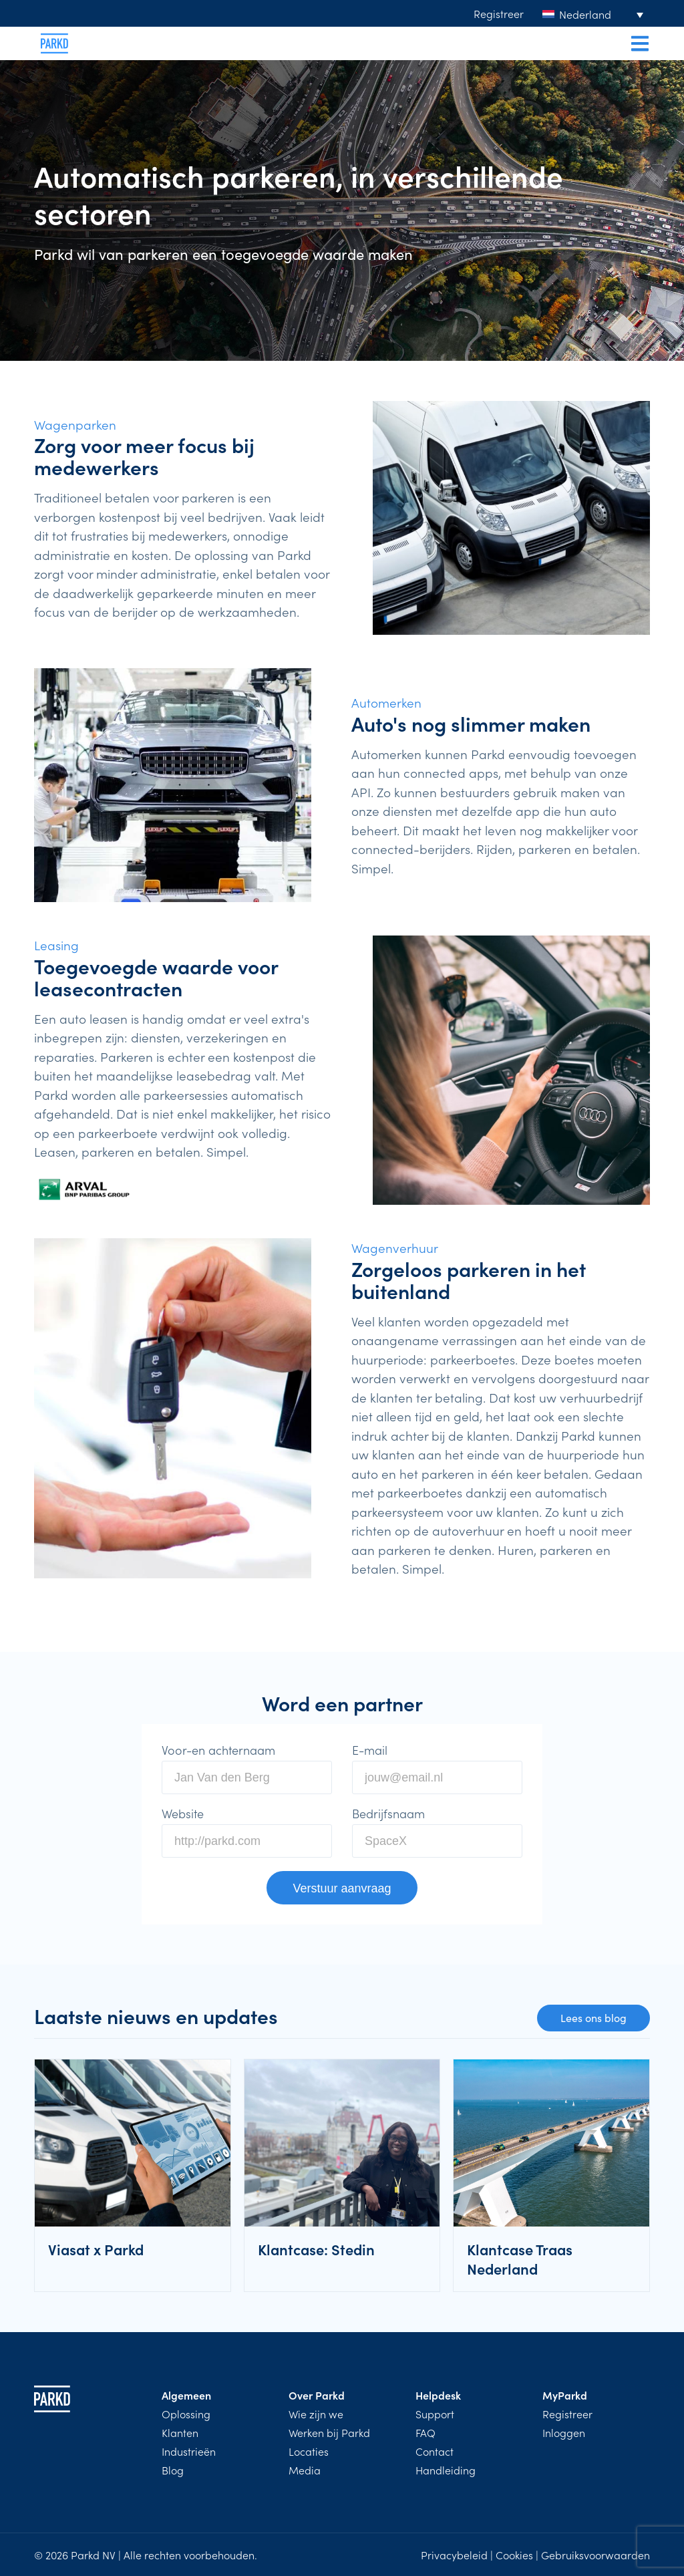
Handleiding (445, 2469)
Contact (434, 2451)
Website (183, 1814)
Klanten (180, 2432)
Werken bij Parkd (329, 2432)
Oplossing (186, 2413)
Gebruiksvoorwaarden (595, 2554)
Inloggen (563, 2432)
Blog (173, 2469)
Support (434, 2413)
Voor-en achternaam (218, 1750)
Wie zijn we (316, 2413)
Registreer (499, 13)
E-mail (369, 1750)
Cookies (514, 2554)
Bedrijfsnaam (388, 1814)
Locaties (309, 2451)
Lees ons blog (593, 2018)
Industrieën (189, 2451)
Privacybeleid (454, 2554)
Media (305, 2469)
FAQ (425, 2432)
